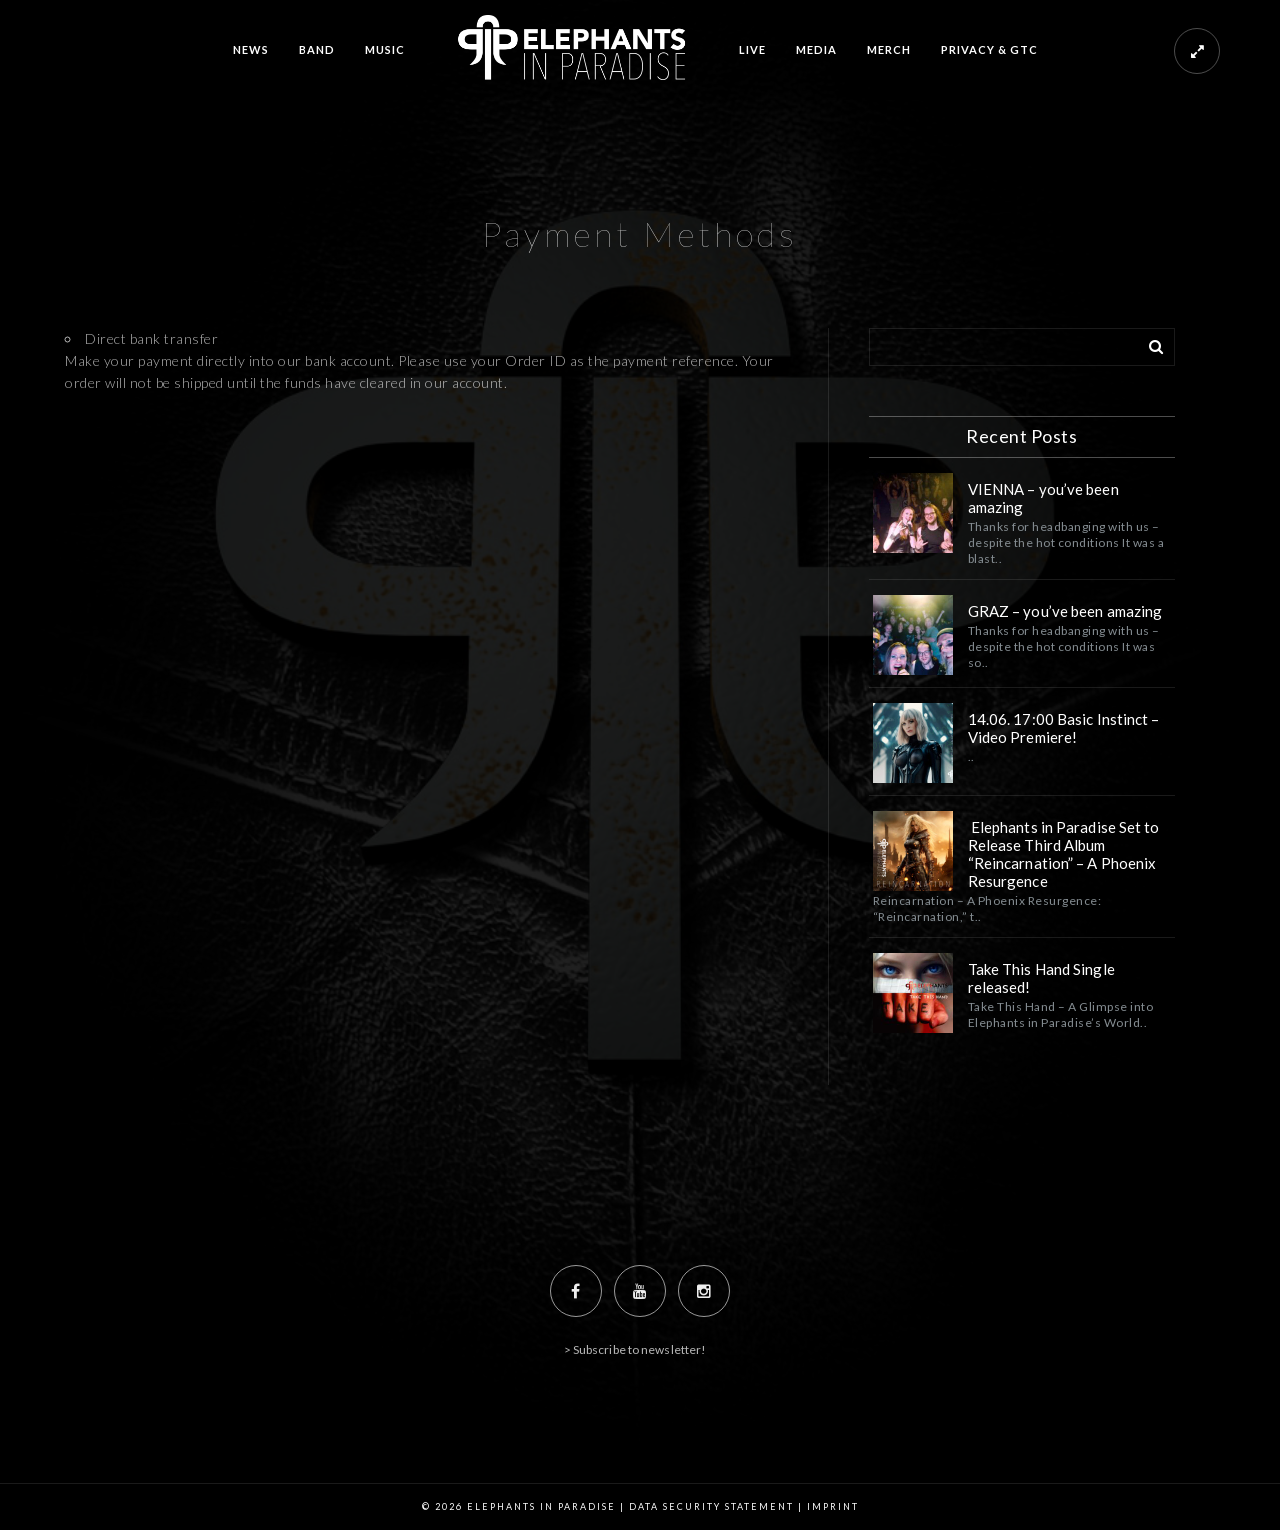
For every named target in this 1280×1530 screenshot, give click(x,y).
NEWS (251, 49)
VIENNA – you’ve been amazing (1043, 498)
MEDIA (816, 49)
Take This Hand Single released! (1041, 978)
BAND (317, 49)
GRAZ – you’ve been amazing (1067, 611)
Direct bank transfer (151, 338)
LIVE (752, 49)
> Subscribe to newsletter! (635, 1349)
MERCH (889, 49)
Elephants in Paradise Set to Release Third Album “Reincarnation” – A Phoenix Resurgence (1064, 854)
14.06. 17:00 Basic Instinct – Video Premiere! (1064, 728)
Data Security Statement (711, 1506)
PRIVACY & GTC (989, 49)
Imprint (833, 1506)
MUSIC (385, 49)
